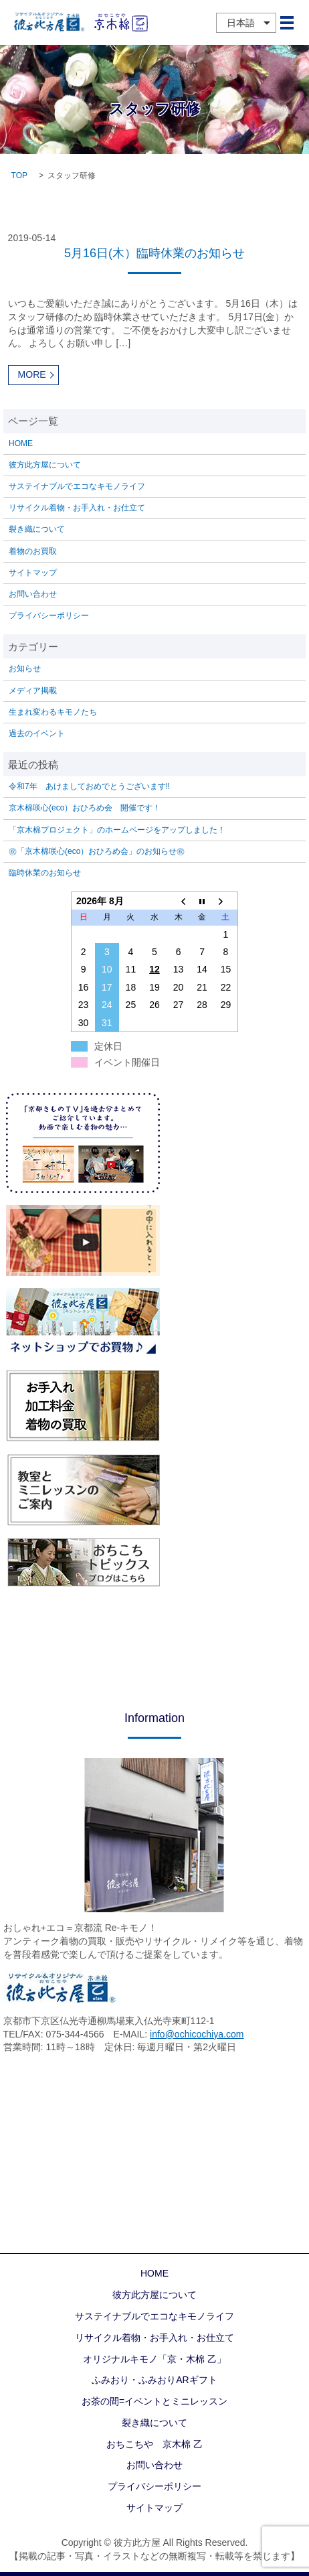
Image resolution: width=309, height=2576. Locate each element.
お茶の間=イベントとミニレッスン (154, 2401)
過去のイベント (37, 733)
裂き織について (37, 529)
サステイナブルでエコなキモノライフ (77, 486)
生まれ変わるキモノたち (53, 712)
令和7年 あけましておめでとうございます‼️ (89, 786)
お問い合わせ (33, 594)
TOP (19, 175)
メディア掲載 (33, 690)
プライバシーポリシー (49, 615)
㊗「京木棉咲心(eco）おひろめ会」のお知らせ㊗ (97, 851)
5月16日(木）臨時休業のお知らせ (154, 253)
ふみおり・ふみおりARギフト (154, 2379)
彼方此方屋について (45, 465)
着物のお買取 (33, 551)
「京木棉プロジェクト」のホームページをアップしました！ (117, 830)
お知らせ (25, 668)
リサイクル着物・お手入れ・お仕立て (77, 507)
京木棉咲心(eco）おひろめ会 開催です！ (85, 807)
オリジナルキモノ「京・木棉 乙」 (154, 2359)
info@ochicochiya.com (196, 2034)
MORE (32, 374)
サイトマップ (33, 572)
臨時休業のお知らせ (45, 872)
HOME (21, 443)
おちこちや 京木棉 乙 (154, 2444)
